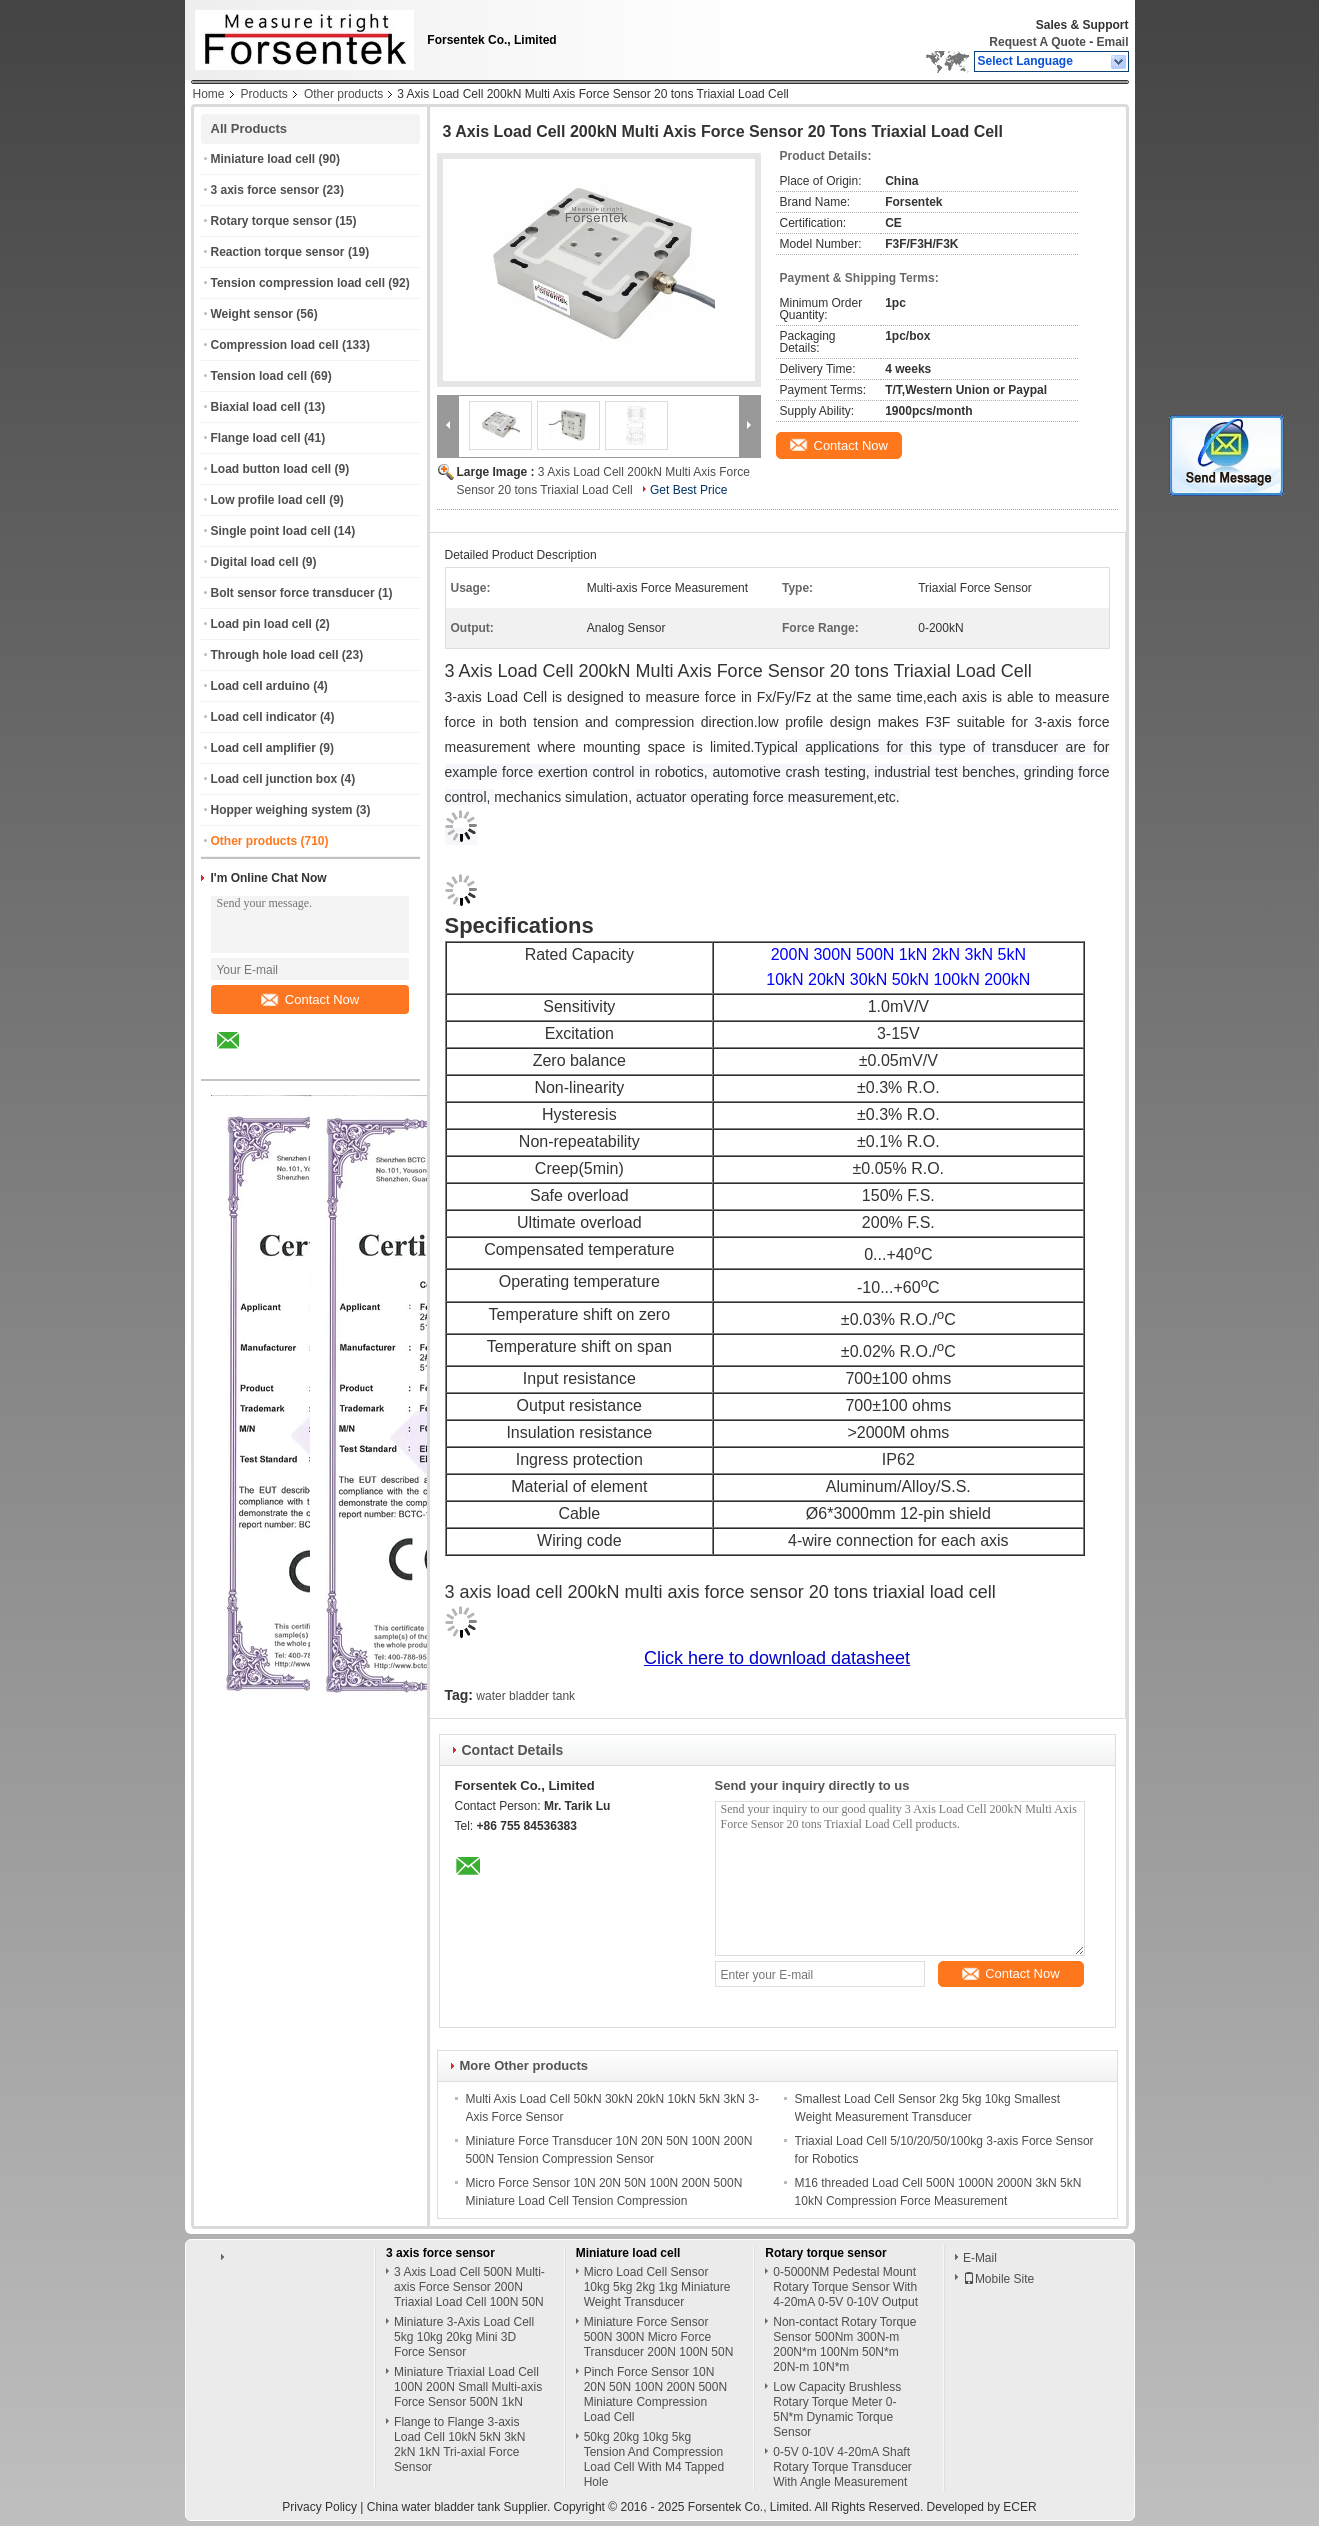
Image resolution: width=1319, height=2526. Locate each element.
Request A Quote (1037, 42)
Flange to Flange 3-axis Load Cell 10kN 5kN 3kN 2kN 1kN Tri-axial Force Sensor (459, 2444)
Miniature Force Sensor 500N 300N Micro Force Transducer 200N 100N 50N (659, 2337)
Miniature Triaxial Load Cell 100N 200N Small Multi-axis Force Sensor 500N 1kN (468, 2387)
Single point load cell (271, 531)
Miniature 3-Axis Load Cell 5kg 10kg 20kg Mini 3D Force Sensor (464, 2337)
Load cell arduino (260, 686)
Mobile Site (998, 2279)
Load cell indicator (264, 717)
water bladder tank (525, 1696)
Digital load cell (255, 562)
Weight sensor (252, 314)
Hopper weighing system (282, 810)
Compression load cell (275, 345)
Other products (343, 94)
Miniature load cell (263, 159)
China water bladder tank (433, 2507)
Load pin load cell (261, 624)
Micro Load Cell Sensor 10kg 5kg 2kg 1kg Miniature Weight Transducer (657, 2287)
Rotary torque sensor (271, 221)
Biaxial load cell (256, 407)
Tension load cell (259, 376)
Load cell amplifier (263, 748)
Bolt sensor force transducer (293, 593)
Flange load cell (256, 438)
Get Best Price (688, 490)
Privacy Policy (319, 2507)
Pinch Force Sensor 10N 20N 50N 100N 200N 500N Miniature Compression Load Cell (655, 2394)
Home (209, 94)
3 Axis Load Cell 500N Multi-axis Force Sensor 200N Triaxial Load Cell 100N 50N (469, 2287)
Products (264, 94)
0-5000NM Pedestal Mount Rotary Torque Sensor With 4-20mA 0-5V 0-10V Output (845, 2287)
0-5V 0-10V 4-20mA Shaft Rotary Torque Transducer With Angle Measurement (842, 2467)
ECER (1019, 2507)
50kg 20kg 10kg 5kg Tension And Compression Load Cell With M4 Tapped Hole (654, 2459)
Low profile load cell (268, 500)
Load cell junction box (274, 779)
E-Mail (980, 2258)
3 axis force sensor (265, 190)
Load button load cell (271, 469)
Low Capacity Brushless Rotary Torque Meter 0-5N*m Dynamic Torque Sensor (837, 2409)
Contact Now (310, 999)
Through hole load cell (275, 655)
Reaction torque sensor (278, 252)
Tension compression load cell (298, 283)
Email (1112, 42)
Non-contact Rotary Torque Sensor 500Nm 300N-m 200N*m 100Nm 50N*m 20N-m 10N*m (844, 2344)
